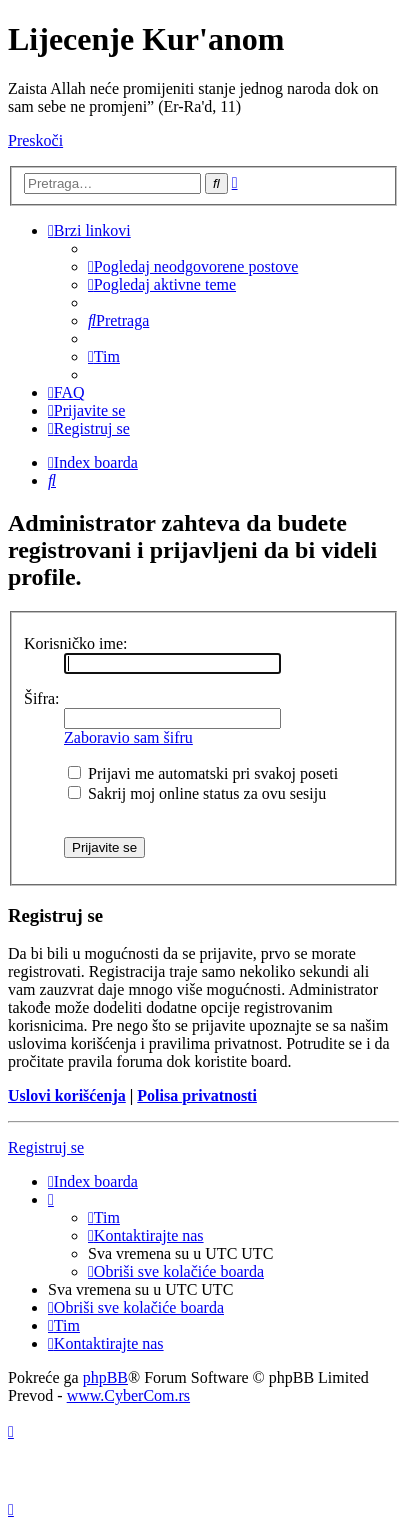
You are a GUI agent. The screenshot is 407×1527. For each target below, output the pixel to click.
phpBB (105, 1377)
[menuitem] (193, 266)
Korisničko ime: (76, 643)
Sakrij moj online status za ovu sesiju (197, 793)
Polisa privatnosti (197, 1095)
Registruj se (46, 1147)
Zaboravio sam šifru (128, 737)
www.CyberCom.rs (128, 1395)
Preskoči (35, 140)
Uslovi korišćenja (67, 1095)
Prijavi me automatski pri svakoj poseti (203, 773)
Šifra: (42, 698)
